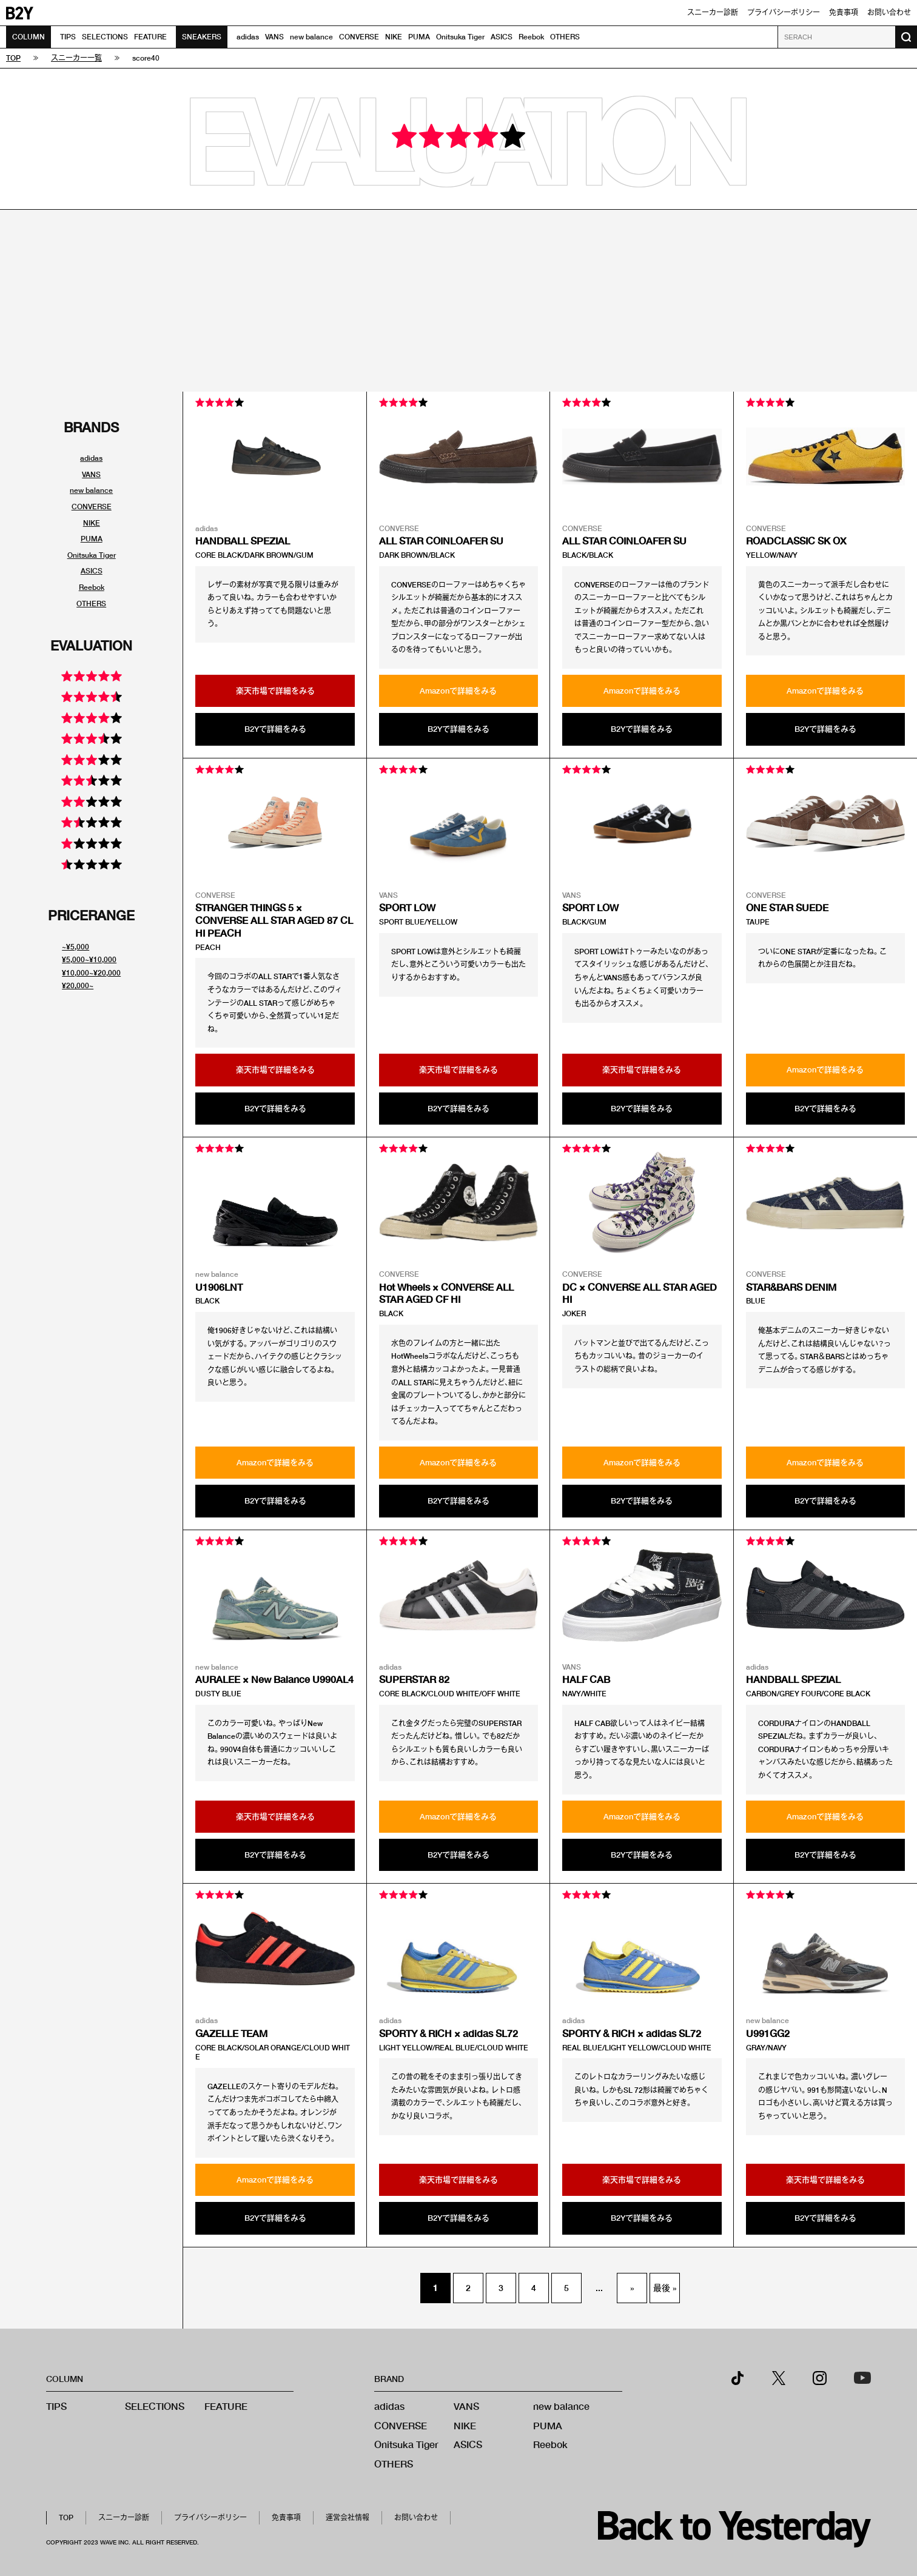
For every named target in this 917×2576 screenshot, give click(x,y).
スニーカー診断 (712, 12)
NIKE (393, 36)
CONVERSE (359, 36)
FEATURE (150, 36)
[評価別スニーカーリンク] (91, 678)
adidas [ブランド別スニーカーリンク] (91, 458)
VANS (274, 36)
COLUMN (28, 36)
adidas (248, 36)
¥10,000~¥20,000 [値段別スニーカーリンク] (91, 972)
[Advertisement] (458, 301)
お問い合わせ (889, 12)
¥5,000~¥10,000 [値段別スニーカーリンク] (89, 959)
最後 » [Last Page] (664, 2288)
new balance (311, 36)
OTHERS (565, 36)
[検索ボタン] (906, 37)
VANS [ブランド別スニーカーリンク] (91, 474)
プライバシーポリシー (783, 12)
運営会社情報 (347, 2517)
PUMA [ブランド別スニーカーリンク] (91, 538)
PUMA (419, 36)
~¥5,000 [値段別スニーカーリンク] (75, 946)
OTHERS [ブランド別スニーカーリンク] (91, 603)
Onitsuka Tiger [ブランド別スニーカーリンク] (91, 555)
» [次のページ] (632, 2288)
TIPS (68, 36)
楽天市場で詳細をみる (275, 690)
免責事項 (843, 12)
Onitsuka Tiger (460, 36)
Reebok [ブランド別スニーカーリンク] (91, 587)
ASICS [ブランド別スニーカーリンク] (91, 570)
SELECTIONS (105, 36)
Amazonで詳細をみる (458, 690)
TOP (66, 2517)
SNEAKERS (201, 36)
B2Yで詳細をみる (275, 729)
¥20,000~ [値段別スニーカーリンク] (77, 985)
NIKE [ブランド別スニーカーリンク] (91, 522)
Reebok (531, 36)
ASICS (501, 36)
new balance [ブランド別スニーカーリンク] (91, 490)
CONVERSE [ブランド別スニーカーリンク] (92, 506)
